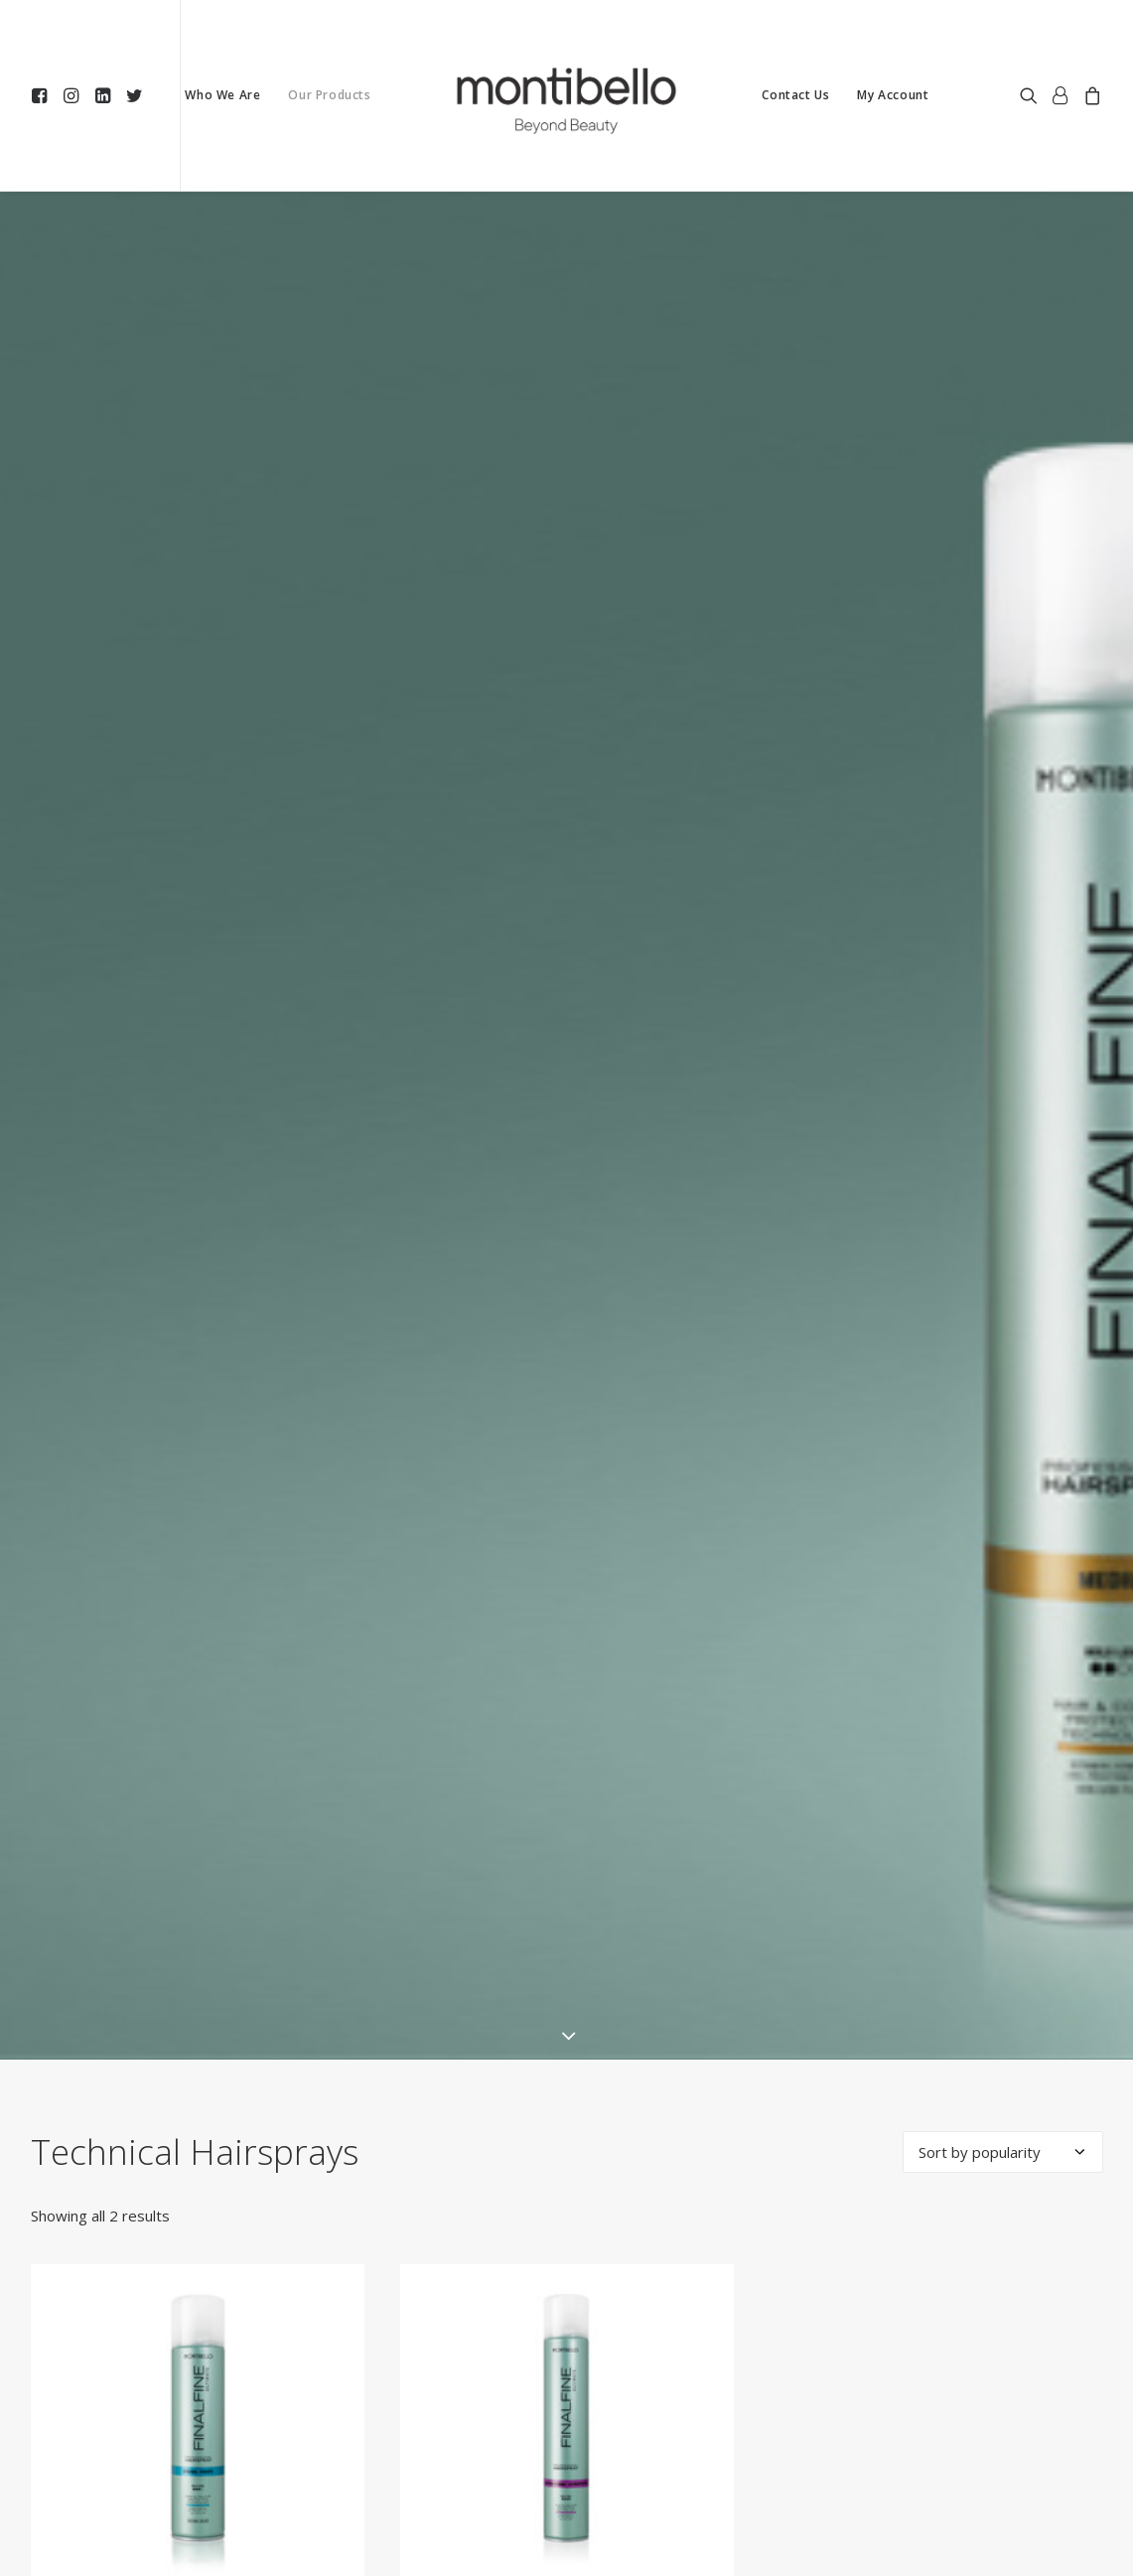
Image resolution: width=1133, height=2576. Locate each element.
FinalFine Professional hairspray (566, 2508)
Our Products (329, 94)
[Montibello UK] (567, 95)
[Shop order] (1003, 2040)
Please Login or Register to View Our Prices (197, 2548)
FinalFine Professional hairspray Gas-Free (197, 2508)
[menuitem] (43, 95)
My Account (892, 94)
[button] (43, 95)
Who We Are (222, 94)
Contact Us (795, 94)
